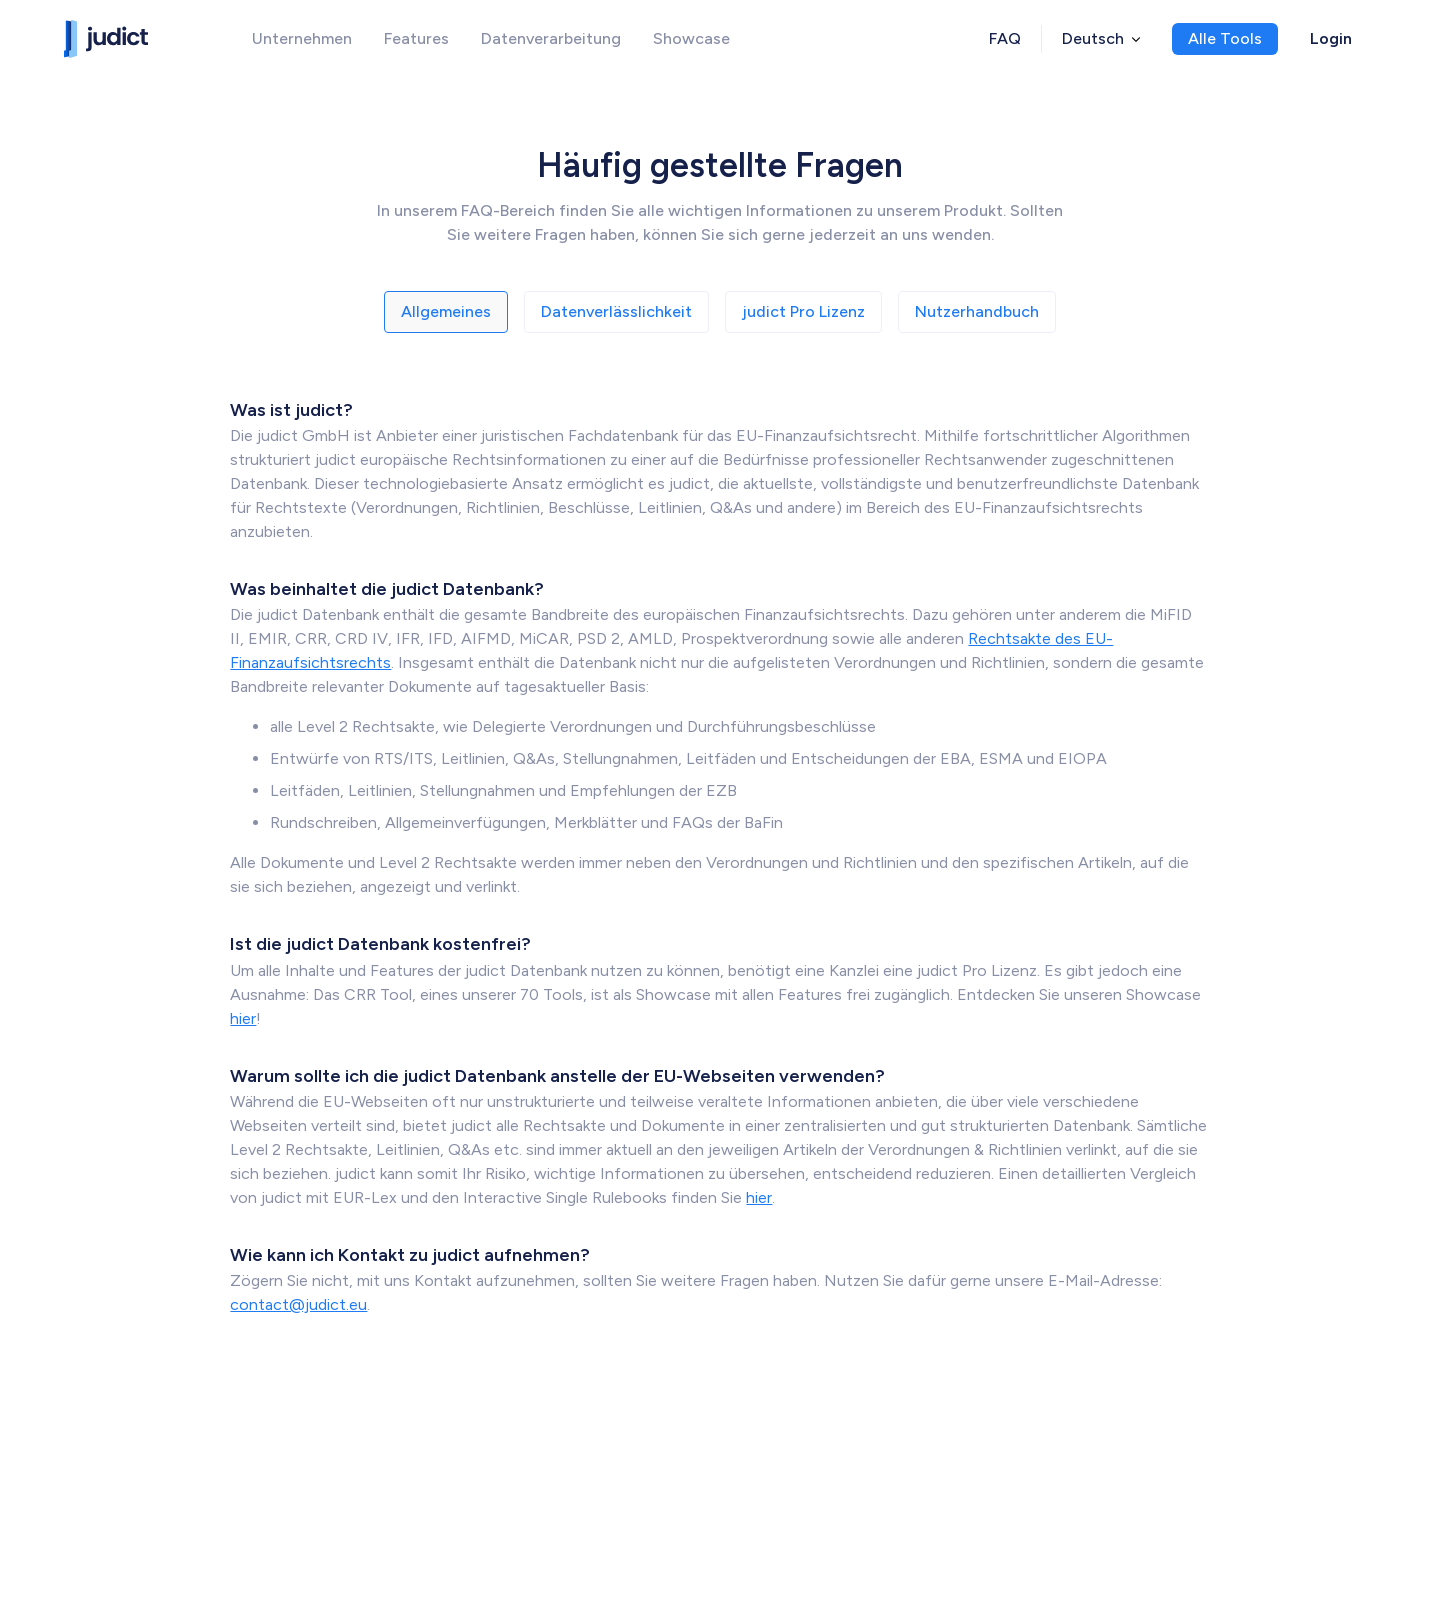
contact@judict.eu (298, 1304)
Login (1331, 38)
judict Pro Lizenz (803, 311)
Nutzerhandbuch (977, 311)
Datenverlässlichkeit (616, 311)
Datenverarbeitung (551, 38)
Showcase (691, 38)
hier (243, 1018)
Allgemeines (446, 311)
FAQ (1005, 38)
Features (416, 38)
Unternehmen (302, 38)
